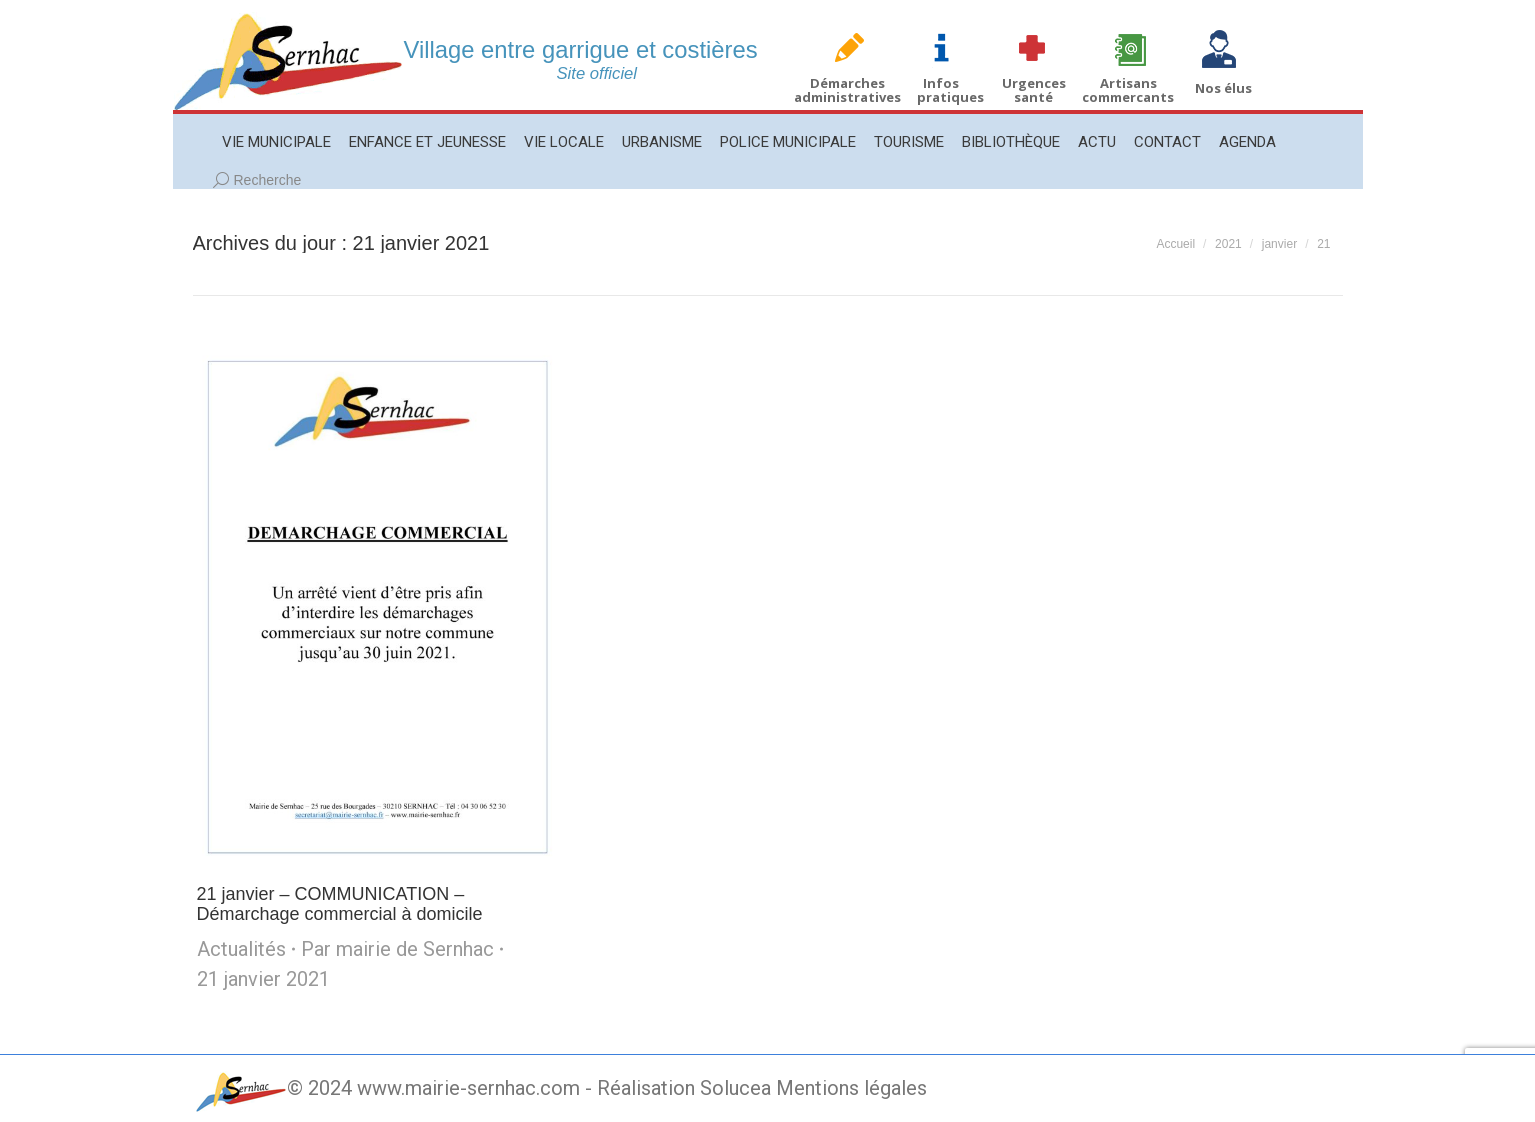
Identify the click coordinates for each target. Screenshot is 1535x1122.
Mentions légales (851, 1088)
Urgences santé (1034, 90)
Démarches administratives (847, 90)
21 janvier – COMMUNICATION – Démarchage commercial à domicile (340, 904)
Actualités (241, 949)
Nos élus (1223, 88)
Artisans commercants (1128, 90)
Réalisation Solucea (684, 1088)
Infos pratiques (950, 90)
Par (397, 949)
